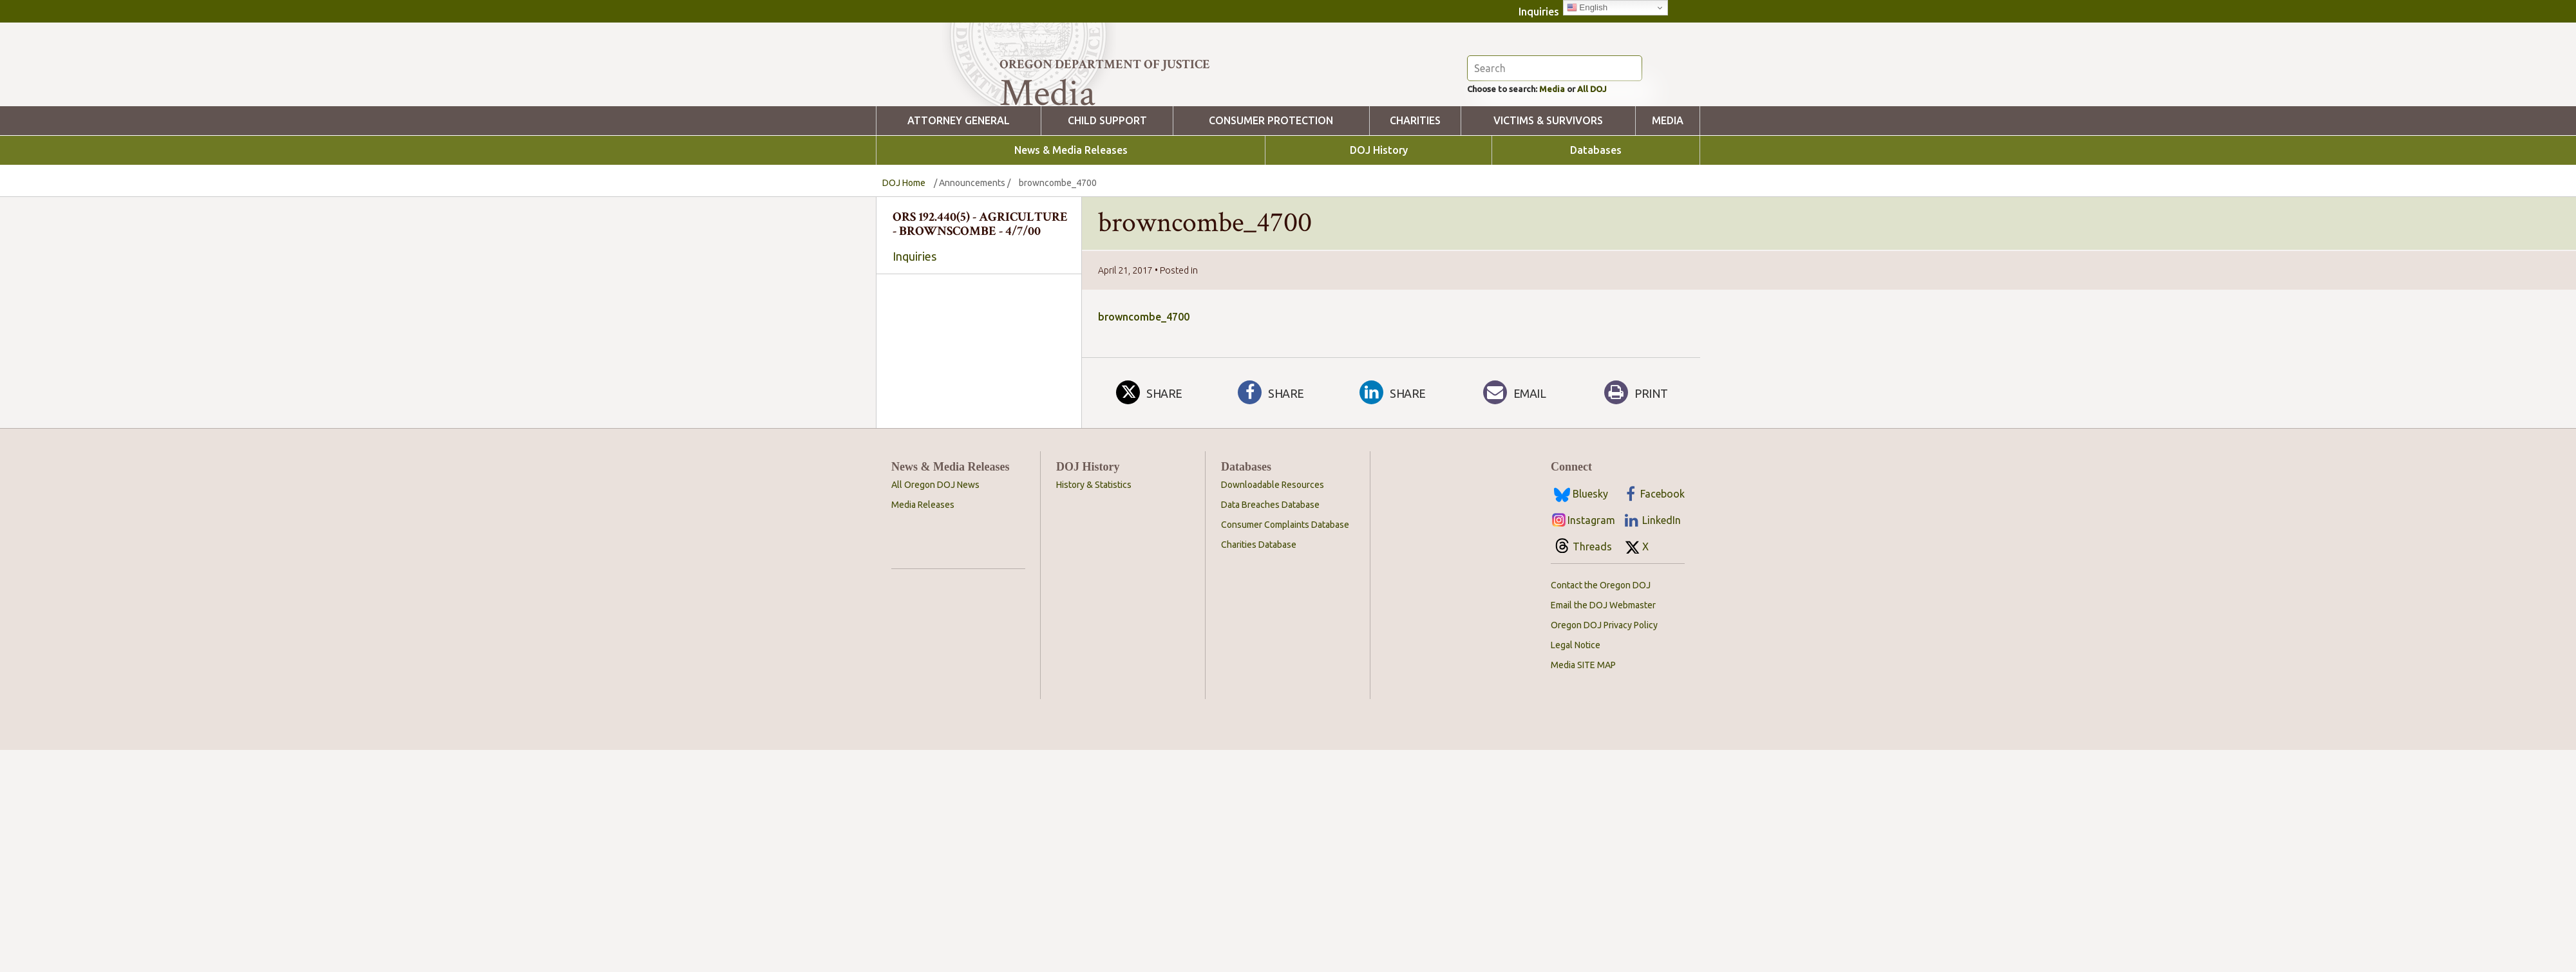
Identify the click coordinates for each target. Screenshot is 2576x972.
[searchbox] (978, 441)
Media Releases (922, 727)
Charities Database (1258, 767)
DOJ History (1379, 221)
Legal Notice (1575, 867)
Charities (1415, 191)
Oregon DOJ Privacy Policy (1604, 847)
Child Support (1107, 191)
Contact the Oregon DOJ (1601, 807)
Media (1571, 158)
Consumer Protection (1271, 191)
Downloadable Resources (1272, 707)
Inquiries (1539, 11)
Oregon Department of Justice (1104, 64)
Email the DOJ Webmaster (1603, 827)
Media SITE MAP (1583, 887)
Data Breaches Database (1270, 727)
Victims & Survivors (1548, 191)
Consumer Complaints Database (1285, 747)
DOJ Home (903, 253)
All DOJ (1619, 158)
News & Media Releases (1071, 221)
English (1587, 8)
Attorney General (958, 191)
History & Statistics (1094, 707)
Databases (1596, 221)
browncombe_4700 (1143, 387)
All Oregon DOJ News (935, 707)
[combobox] (979, 441)
